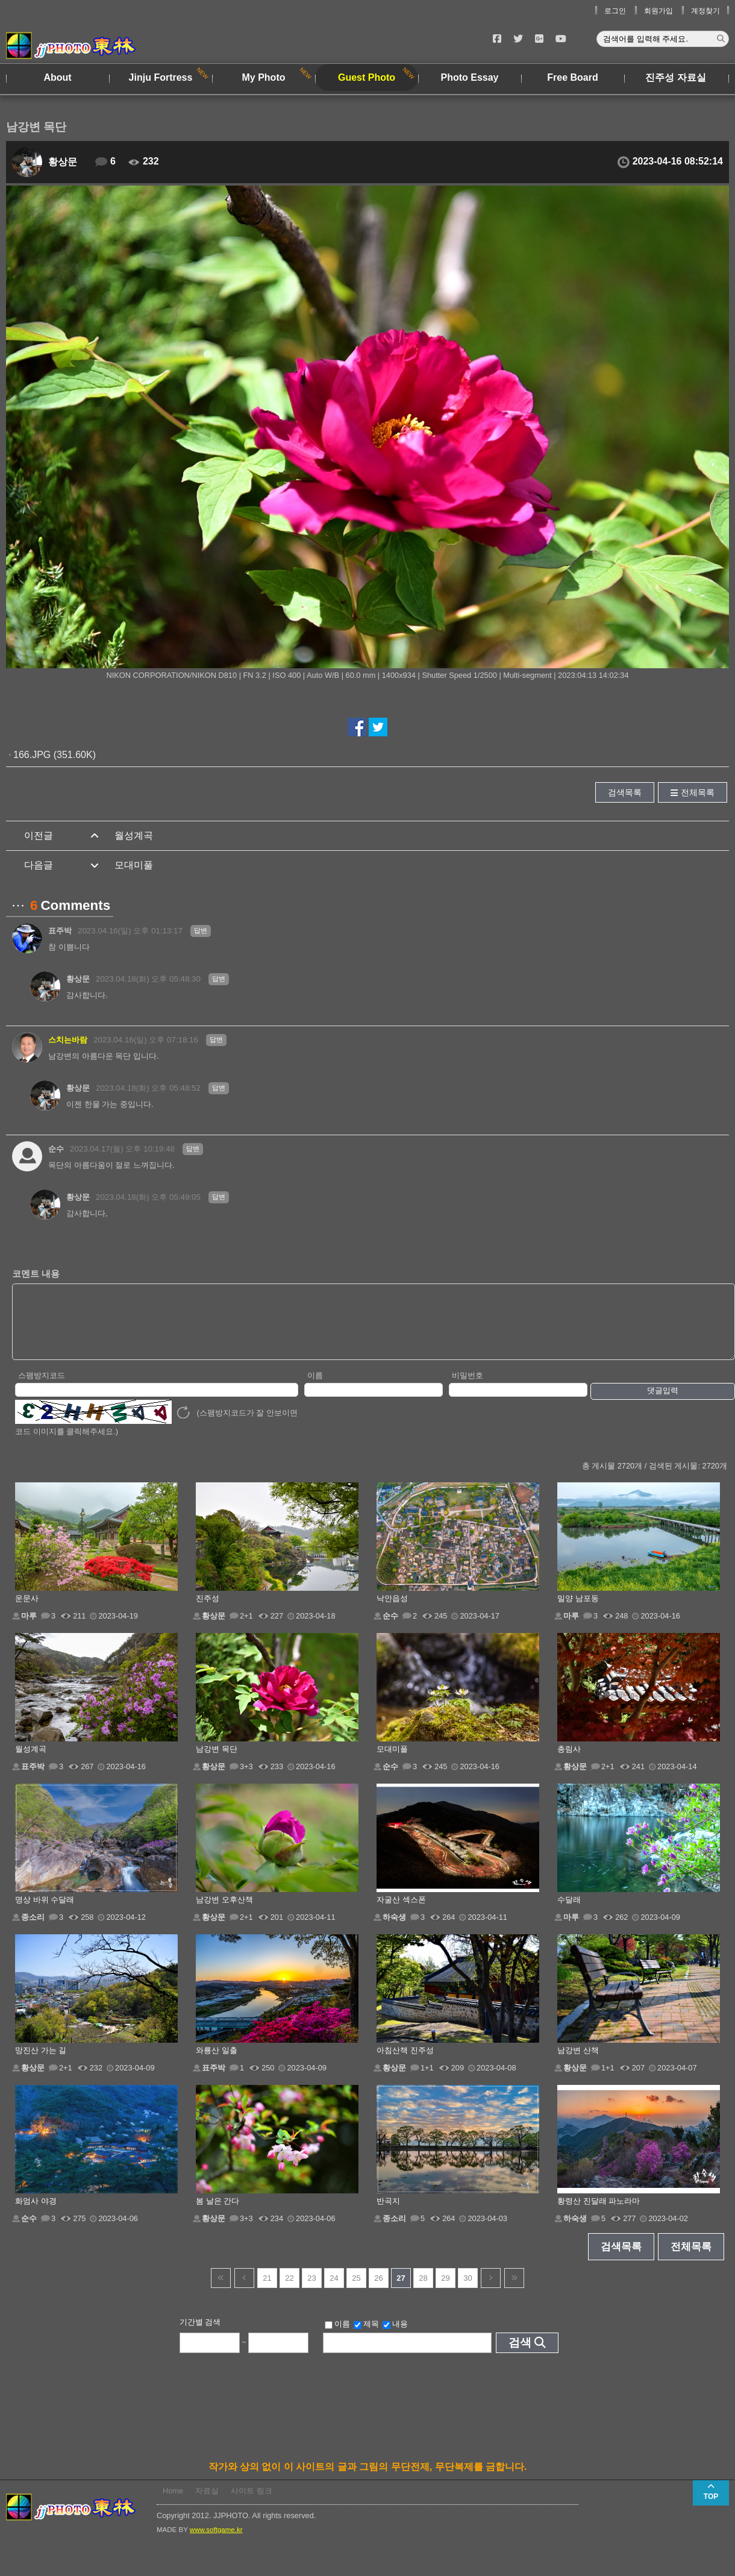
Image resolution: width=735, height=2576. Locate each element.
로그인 (615, 11)
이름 (315, 1388)
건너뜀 (221, 2291)
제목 (366, 2337)
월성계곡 (133, 835)
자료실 (207, 2503)
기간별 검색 (200, 2334)
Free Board (572, 77)
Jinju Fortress (161, 77)
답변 (200, 930)
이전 (244, 2291)
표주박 (60, 930)
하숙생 (394, 1929)
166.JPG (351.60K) (54, 755)
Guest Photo (366, 77)
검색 (519, 2355)
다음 (491, 2291)
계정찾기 (705, 11)
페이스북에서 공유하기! (356, 727)
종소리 (33, 1929)
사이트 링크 (251, 2503)
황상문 (62, 162)
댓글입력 (662, 1403)
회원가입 (658, 11)
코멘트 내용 (36, 1273)
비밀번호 (467, 1388)
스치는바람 (67, 1039)
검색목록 (625, 792)
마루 (29, 1628)
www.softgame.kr (216, 2542)
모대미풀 (133, 865)
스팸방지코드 (41, 1388)
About (57, 77)
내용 (395, 2337)
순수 (56, 1148)
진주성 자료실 (675, 77)
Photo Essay (469, 77)
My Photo (264, 77)
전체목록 (698, 792)
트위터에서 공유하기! (378, 727)
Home (173, 2503)
